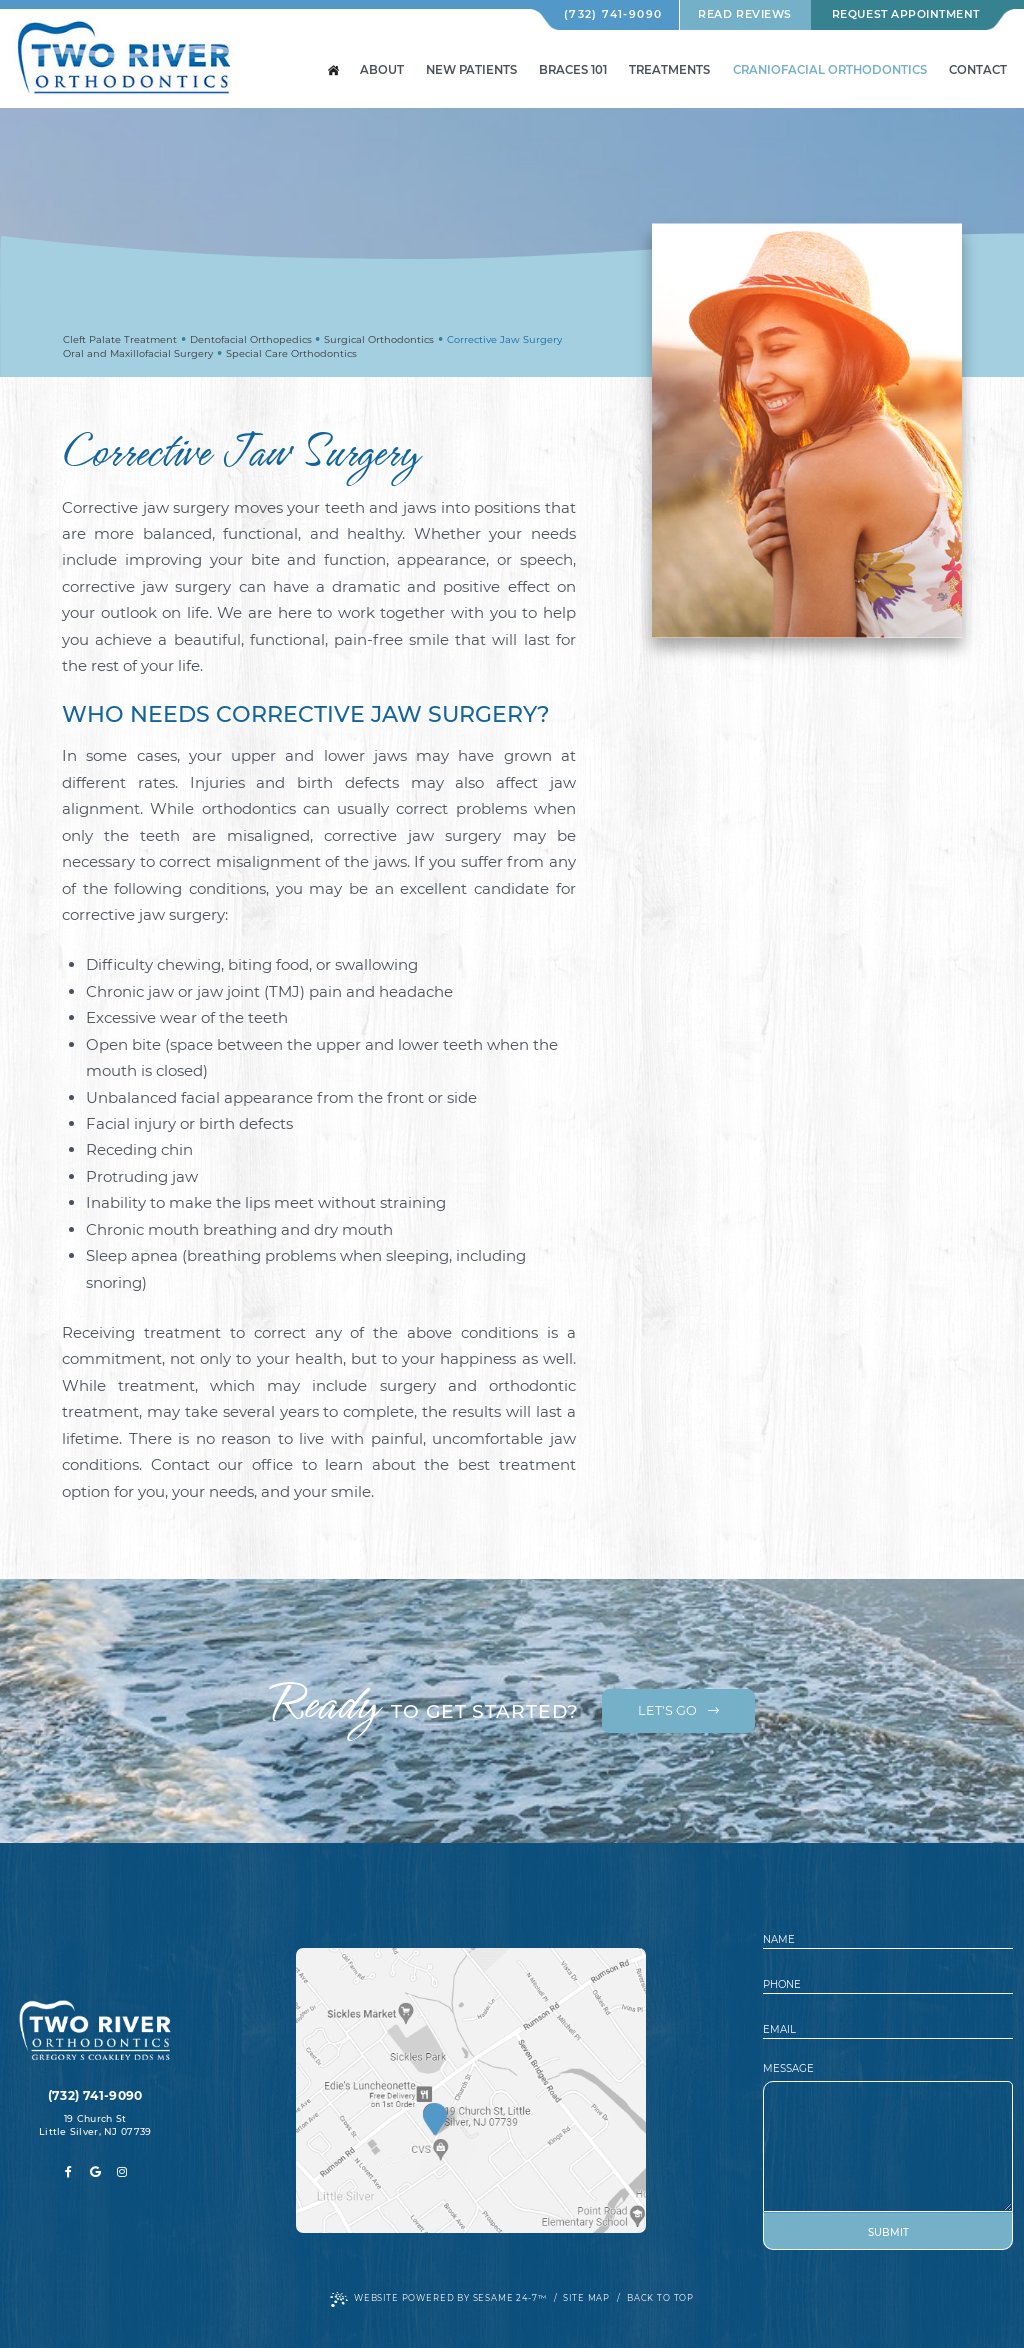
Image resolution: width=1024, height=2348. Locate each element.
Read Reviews (744, 14)
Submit (888, 2232)
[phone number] (888, 1984)
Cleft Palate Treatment (120, 339)
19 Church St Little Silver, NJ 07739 (95, 2125)
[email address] (888, 2029)
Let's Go (678, 1710)
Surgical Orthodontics (379, 339)
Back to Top (660, 2298)
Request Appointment (906, 14)
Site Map (586, 2298)
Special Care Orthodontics (291, 353)
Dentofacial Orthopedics (251, 339)
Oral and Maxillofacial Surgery (138, 353)
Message (788, 2069)
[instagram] (122, 2172)
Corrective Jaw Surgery (504, 339)
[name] (888, 1939)
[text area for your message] (888, 2146)
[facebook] (68, 2172)
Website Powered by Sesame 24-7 (438, 2299)
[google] (95, 2172)
